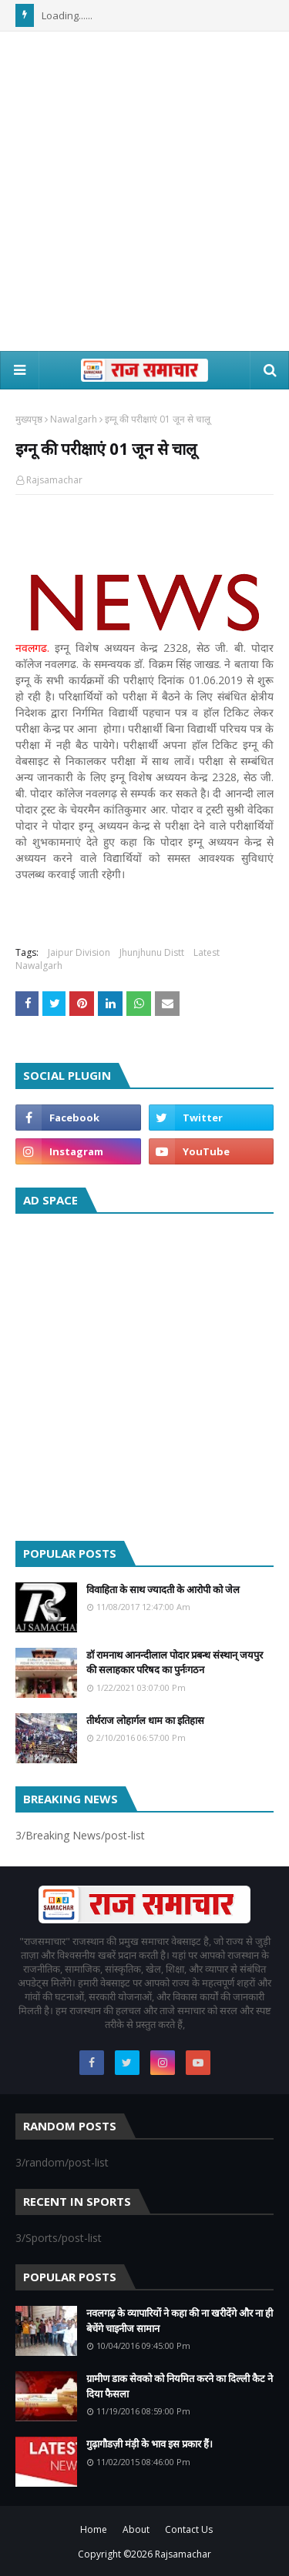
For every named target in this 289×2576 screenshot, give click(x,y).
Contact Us (189, 2529)
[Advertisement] (144, 191)
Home (93, 2529)
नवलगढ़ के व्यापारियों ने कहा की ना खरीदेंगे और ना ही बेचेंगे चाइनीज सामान (179, 2320)
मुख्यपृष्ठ (28, 419)
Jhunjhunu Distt (151, 952)
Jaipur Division (79, 952)
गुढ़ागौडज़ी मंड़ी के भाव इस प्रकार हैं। (149, 2444)
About (136, 2529)
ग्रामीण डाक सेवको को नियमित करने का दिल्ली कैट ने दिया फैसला (179, 2386)
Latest (206, 952)
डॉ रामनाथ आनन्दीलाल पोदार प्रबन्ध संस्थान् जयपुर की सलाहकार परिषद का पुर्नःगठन (174, 1662)
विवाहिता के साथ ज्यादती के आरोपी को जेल (163, 1589)
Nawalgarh (73, 419)
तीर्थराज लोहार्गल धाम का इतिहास (145, 1720)
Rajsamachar (54, 479)
